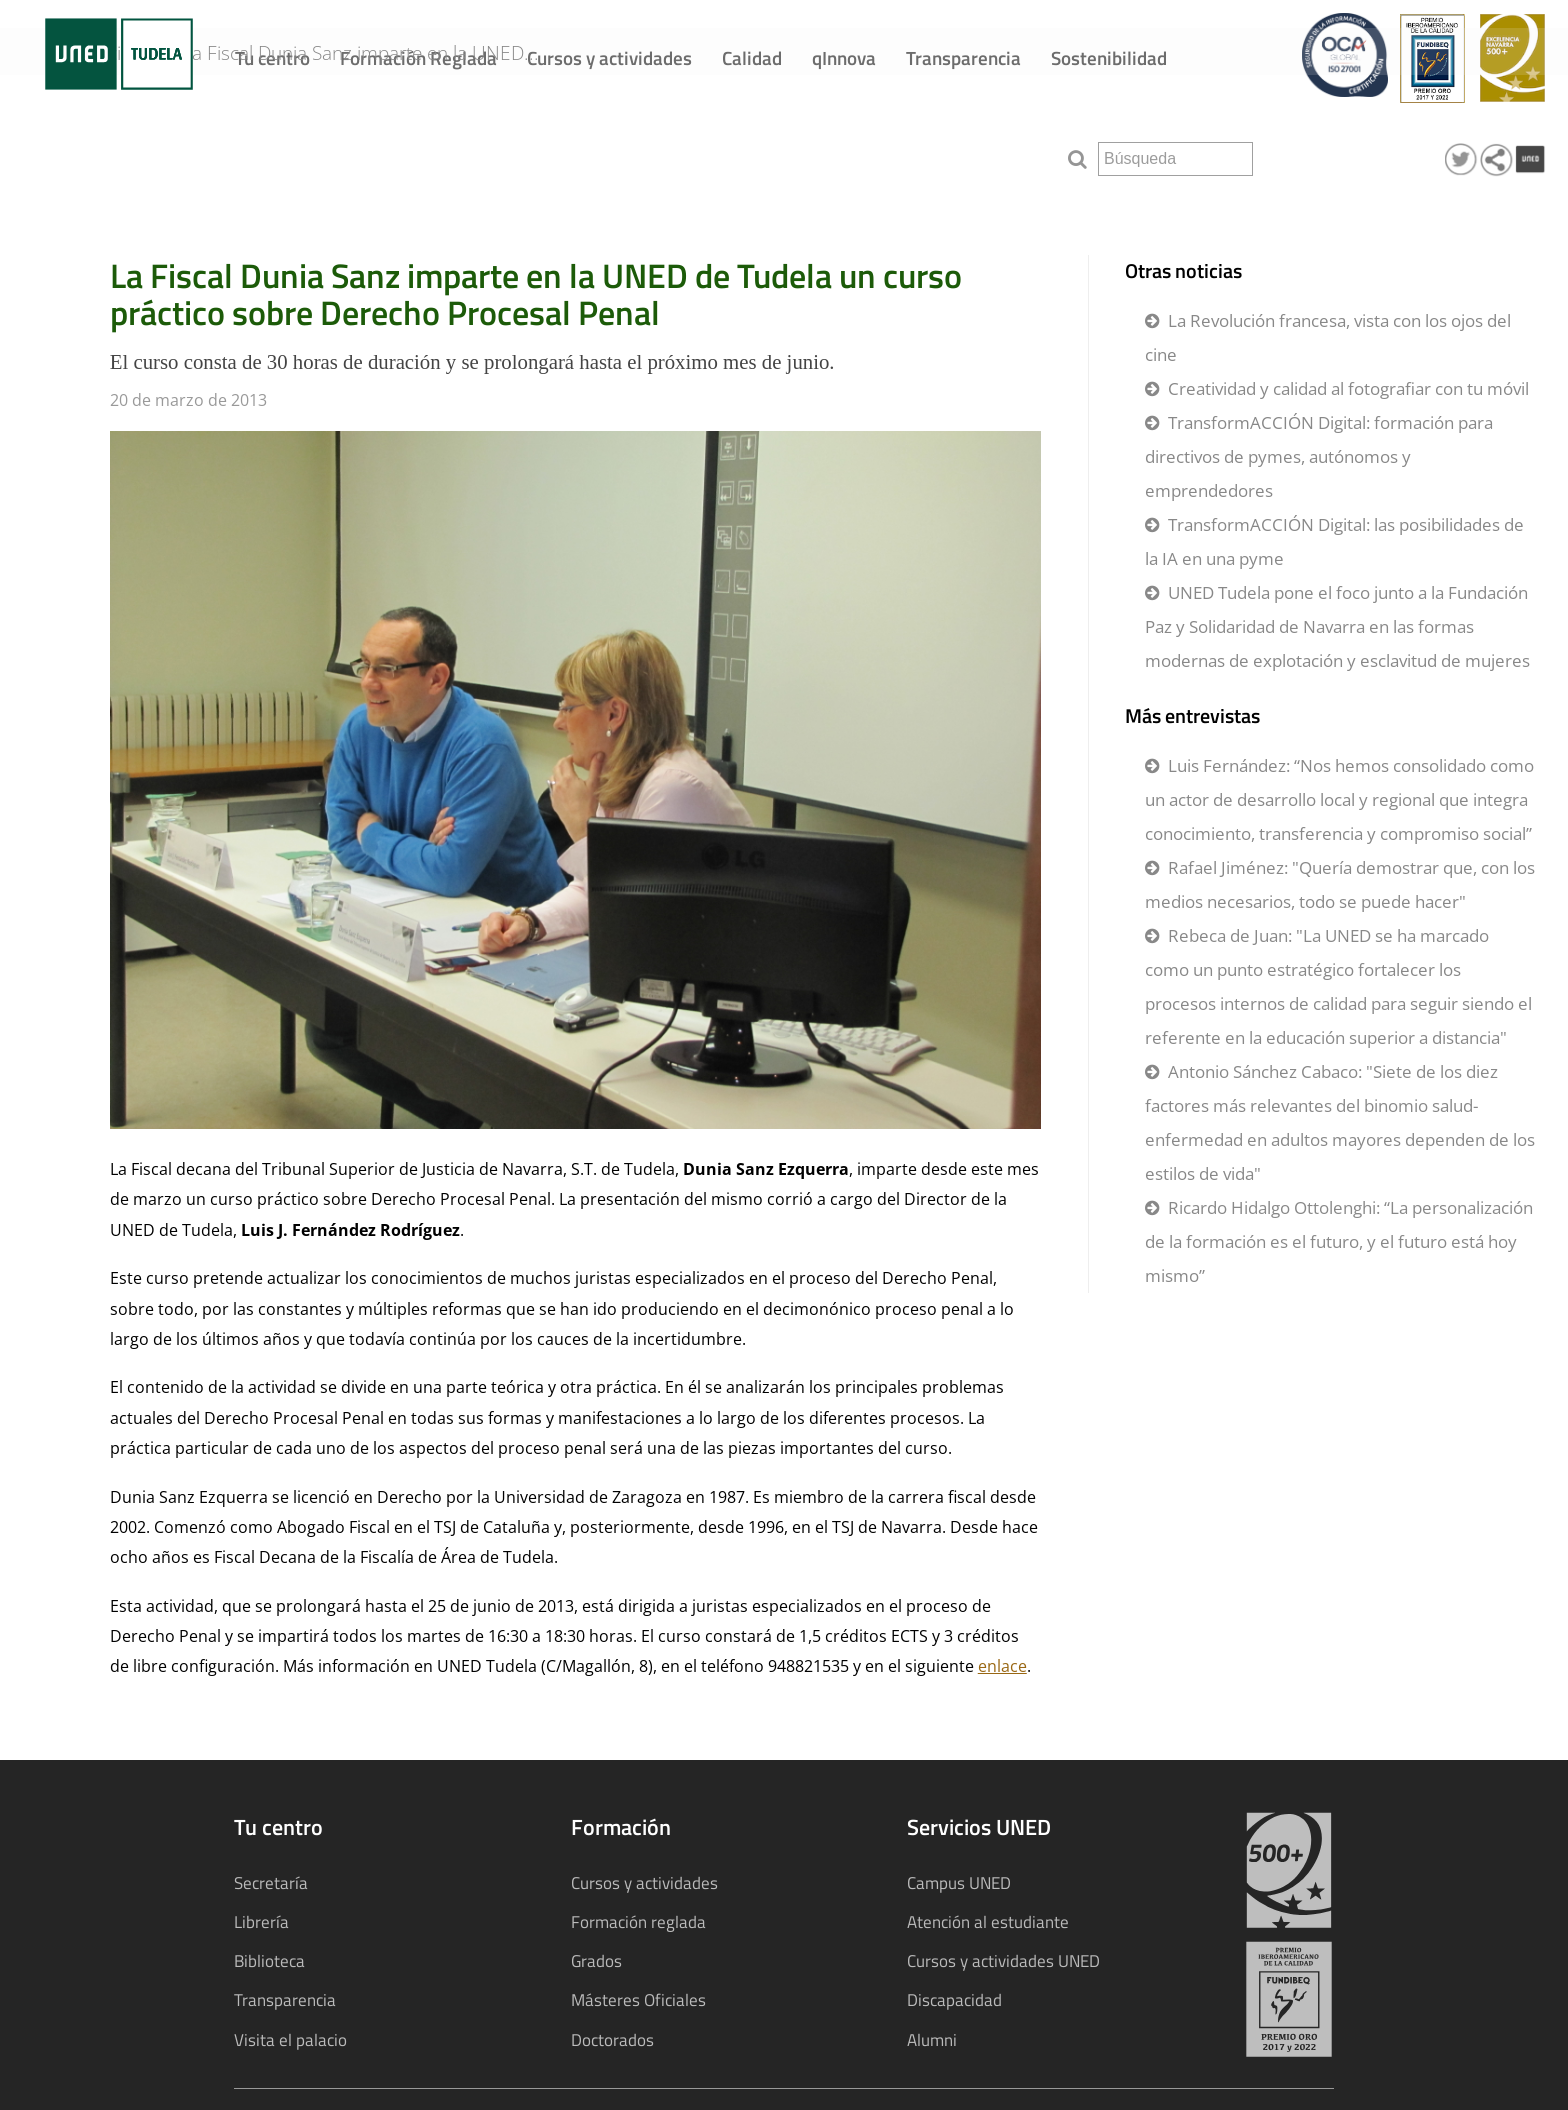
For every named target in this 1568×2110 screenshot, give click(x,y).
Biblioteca (269, 1960)
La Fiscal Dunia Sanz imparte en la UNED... (392, 152)
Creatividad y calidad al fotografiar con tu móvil (1348, 388)
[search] (1175, 159)
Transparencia (963, 57)
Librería (261, 1921)
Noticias (138, 152)
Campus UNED (959, 1882)
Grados (596, 1960)
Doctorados (612, 2039)
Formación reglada (638, 1921)
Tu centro (272, 57)
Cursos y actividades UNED (1003, 1960)
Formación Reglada (418, 57)
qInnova (844, 57)
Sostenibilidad (1109, 57)
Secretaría (271, 1882)
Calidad (752, 57)
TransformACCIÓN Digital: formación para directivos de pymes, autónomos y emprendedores (1319, 456)
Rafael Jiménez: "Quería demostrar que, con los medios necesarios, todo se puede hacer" (1340, 884)
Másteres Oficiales (638, 1999)
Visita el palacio (290, 2039)
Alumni (932, 2039)
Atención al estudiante (988, 1921)
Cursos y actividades (609, 57)
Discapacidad (954, 1999)
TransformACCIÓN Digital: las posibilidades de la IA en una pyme (1334, 541)
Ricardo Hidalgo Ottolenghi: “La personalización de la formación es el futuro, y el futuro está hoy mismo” (1339, 1241)
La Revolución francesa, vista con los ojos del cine (1328, 337)
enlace (1002, 1666)
